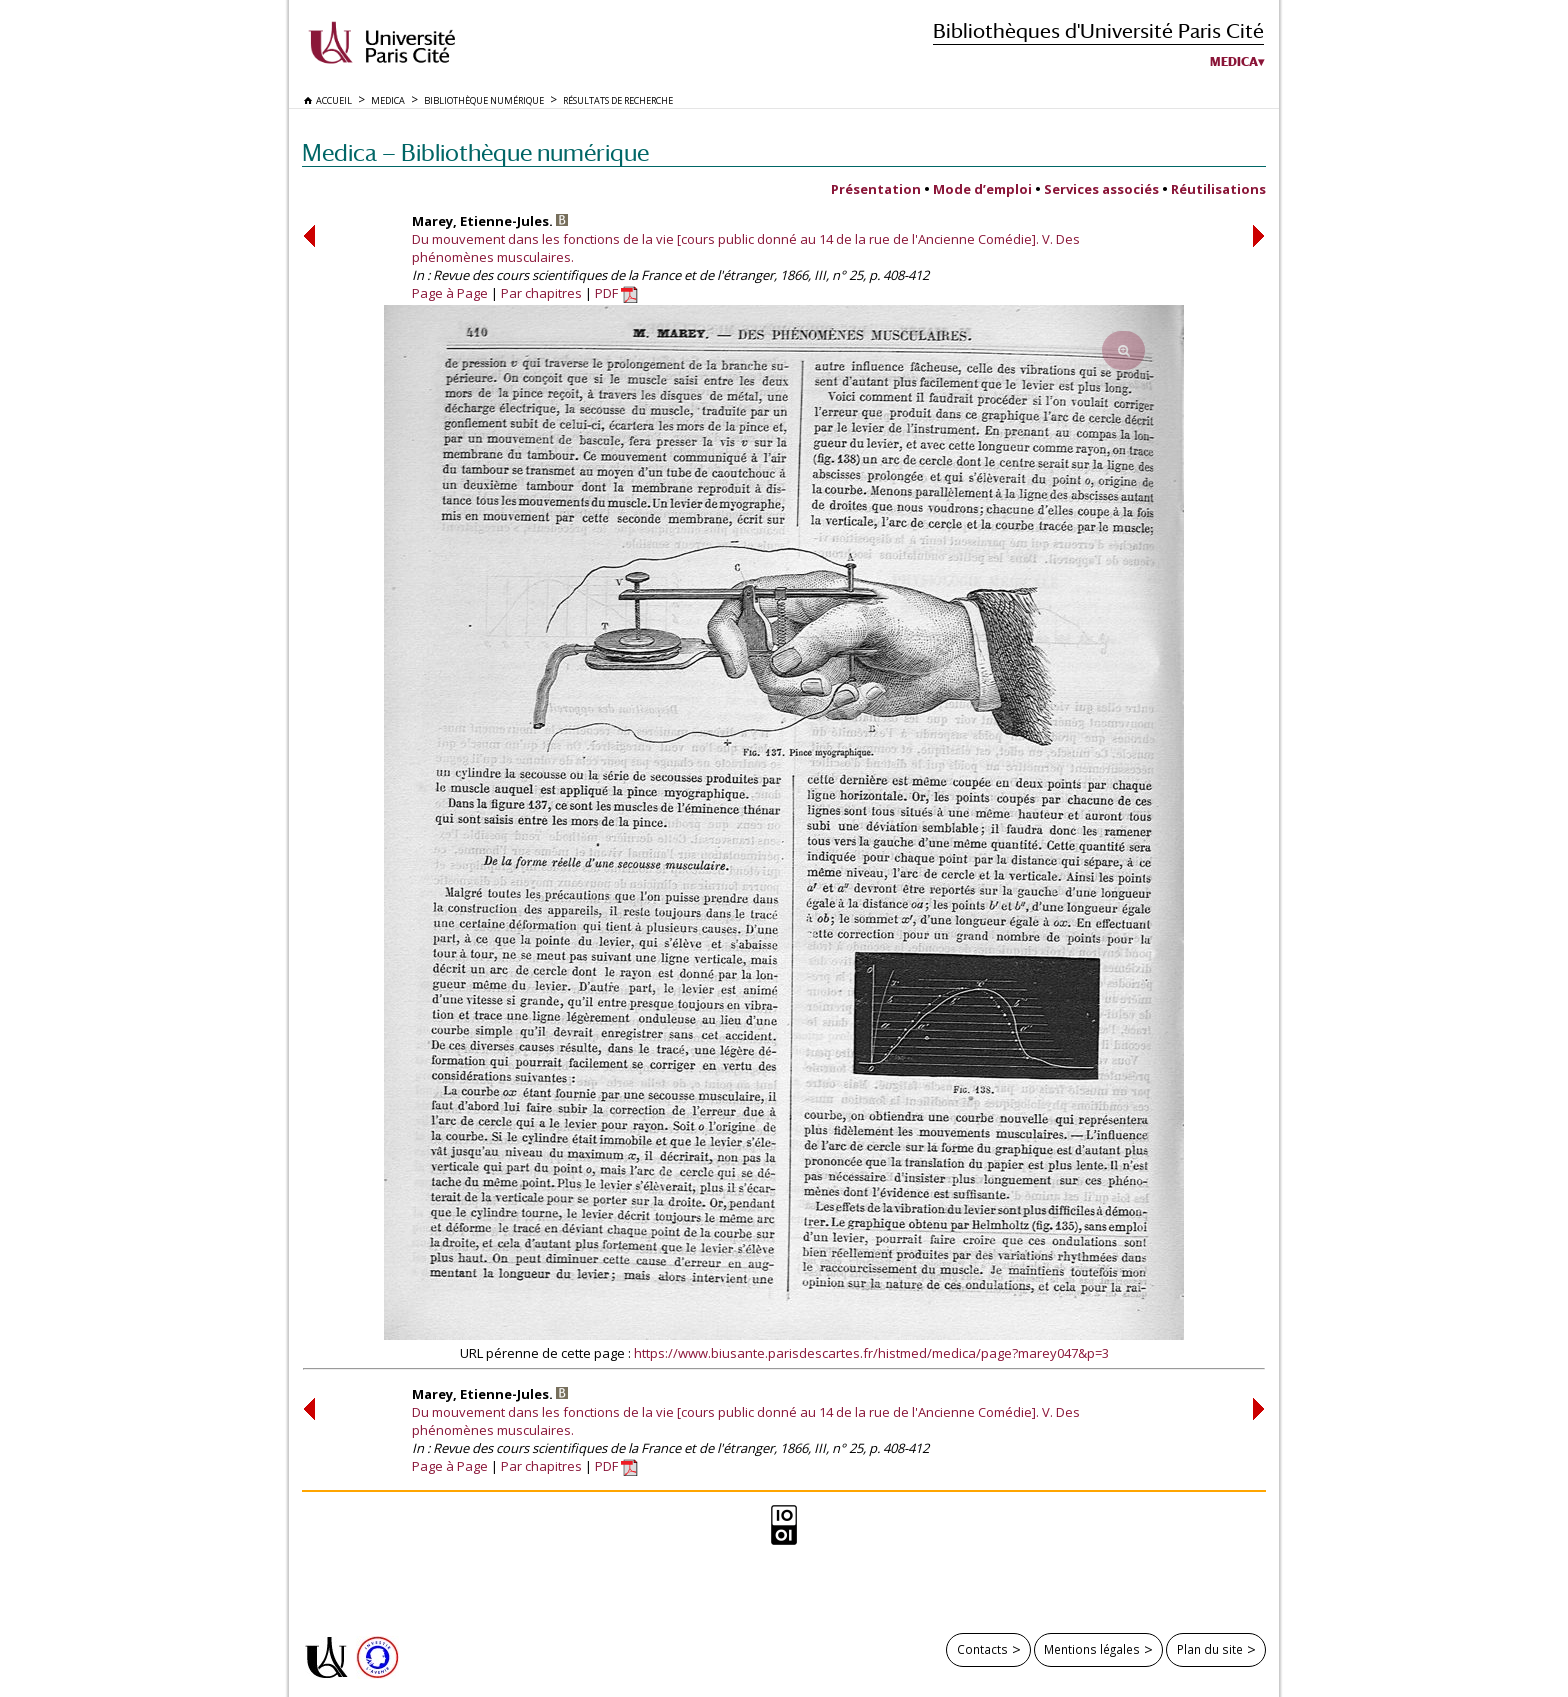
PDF (616, 293)
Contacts (982, 1649)
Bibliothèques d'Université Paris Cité (1098, 30)
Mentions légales (1092, 1649)
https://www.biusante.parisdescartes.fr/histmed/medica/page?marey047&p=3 (871, 1353)
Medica (1234, 62)
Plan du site (1210, 1649)
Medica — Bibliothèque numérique (475, 152)
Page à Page (450, 293)
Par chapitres (541, 293)
